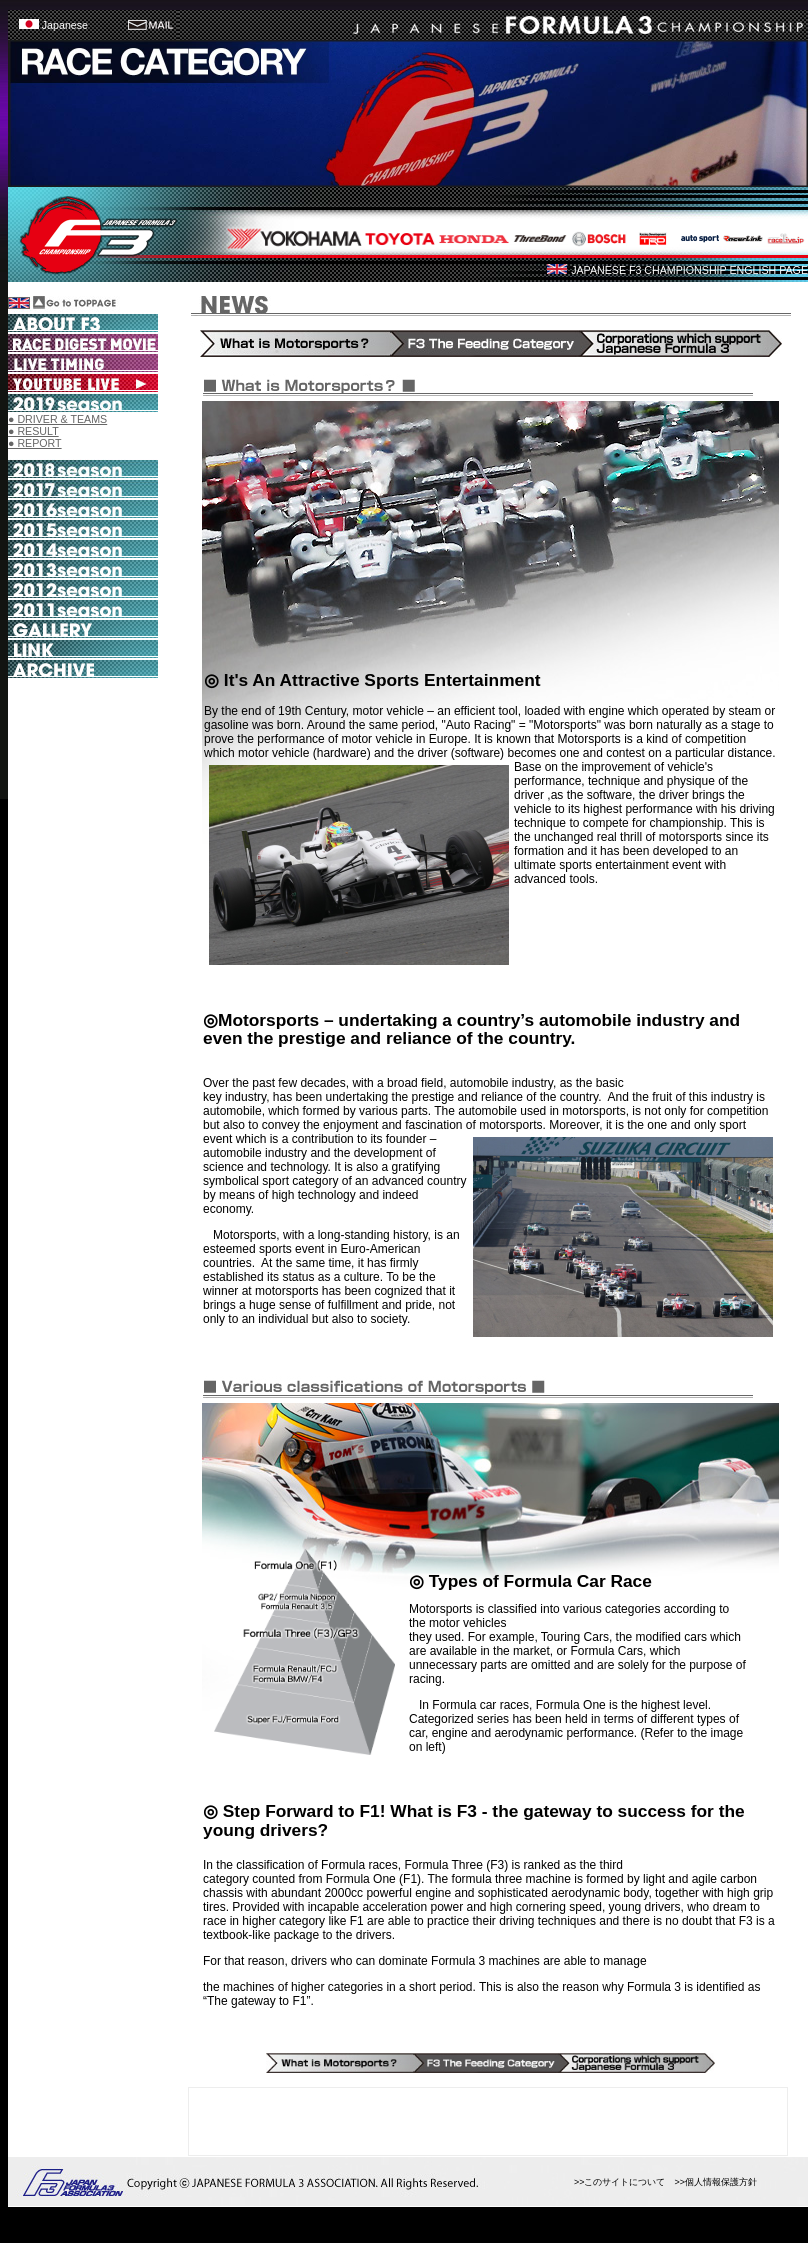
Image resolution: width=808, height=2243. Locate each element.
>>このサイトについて (620, 2182)
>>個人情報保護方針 (715, 2182)
